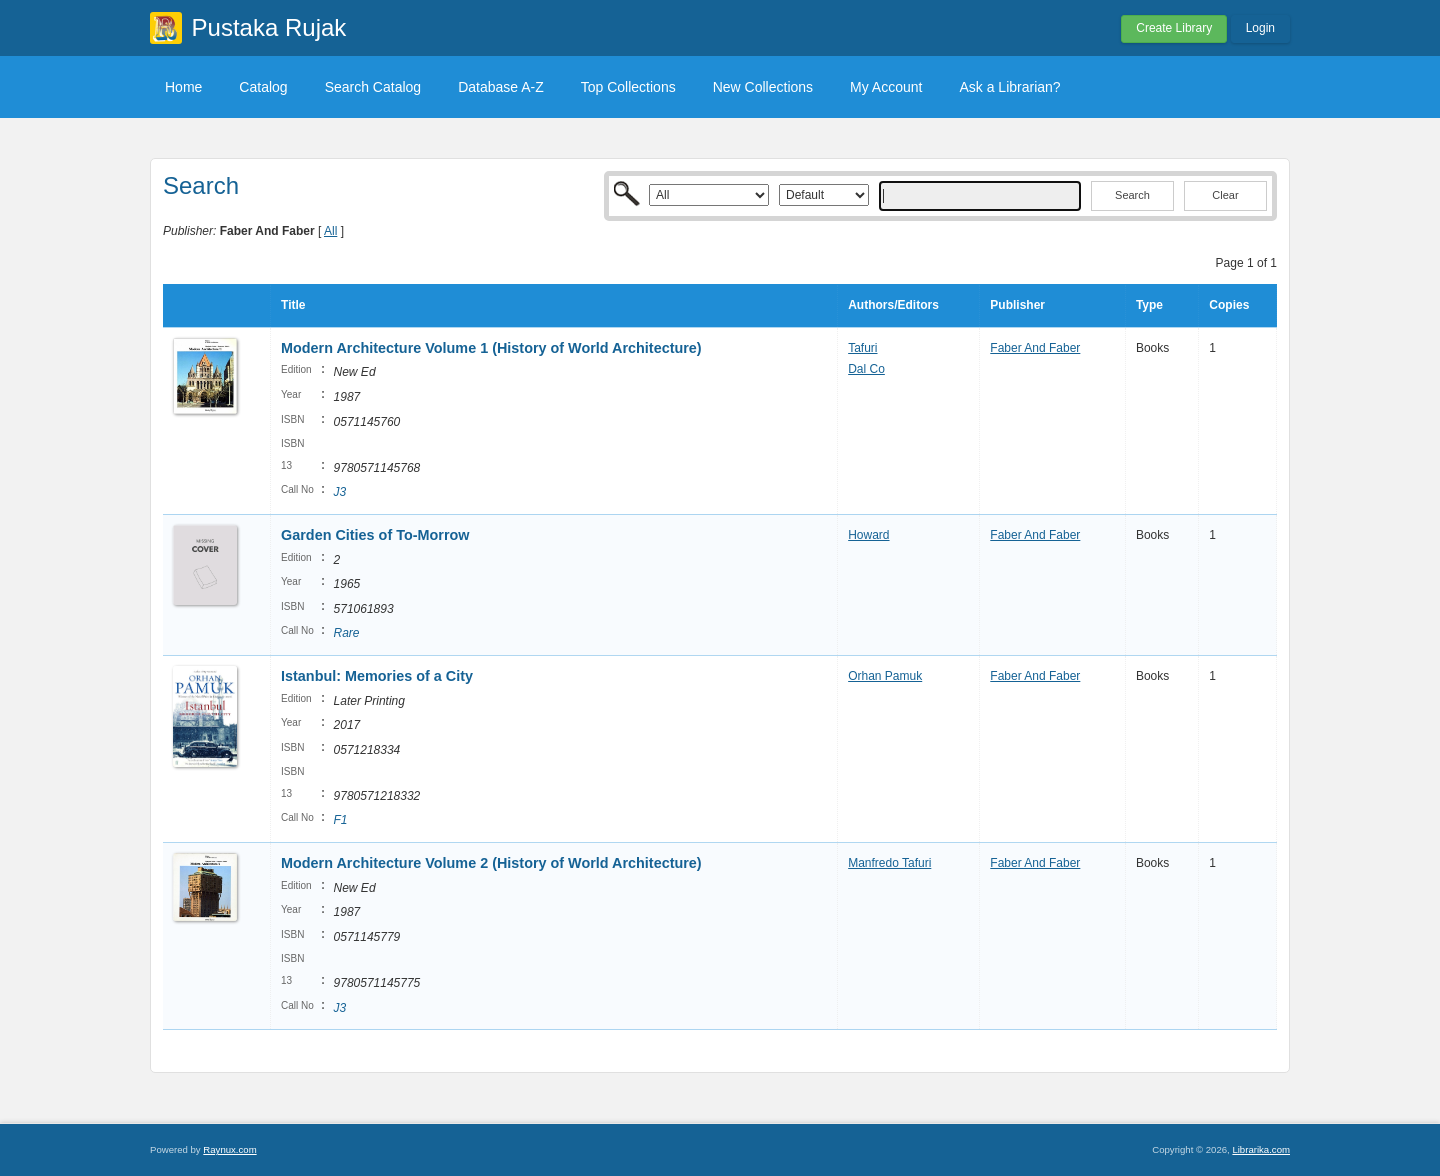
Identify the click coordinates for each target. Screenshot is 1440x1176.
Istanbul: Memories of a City (377, 676)
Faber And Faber (1035, 348)
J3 (340, 492)
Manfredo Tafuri (889, 863)
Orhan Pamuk (885, 676)
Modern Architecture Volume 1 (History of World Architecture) (491, 348)
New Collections (763, 87)
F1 (341, 820)
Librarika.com (1261, 1149)
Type (1149, 305)
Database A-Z (501, 87)
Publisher (1017, 305)
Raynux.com (229, 1149)
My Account (886, 87)
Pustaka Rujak (269, 27)
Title (293, 305)
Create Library (1174, 28)
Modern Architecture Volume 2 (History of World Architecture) (491, 863)
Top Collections (628, 87)
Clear (1225, 195)
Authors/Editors (893, 305)
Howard (868, 535)
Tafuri (862, 348)
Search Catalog (373, 87)
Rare (347, 633)
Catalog (263, 87)
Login (1260, 28)
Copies (1229, 305)
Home (183, 87)
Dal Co (866, 369)
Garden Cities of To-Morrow (375, 535)
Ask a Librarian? (1009, 87)
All (330, 231)
